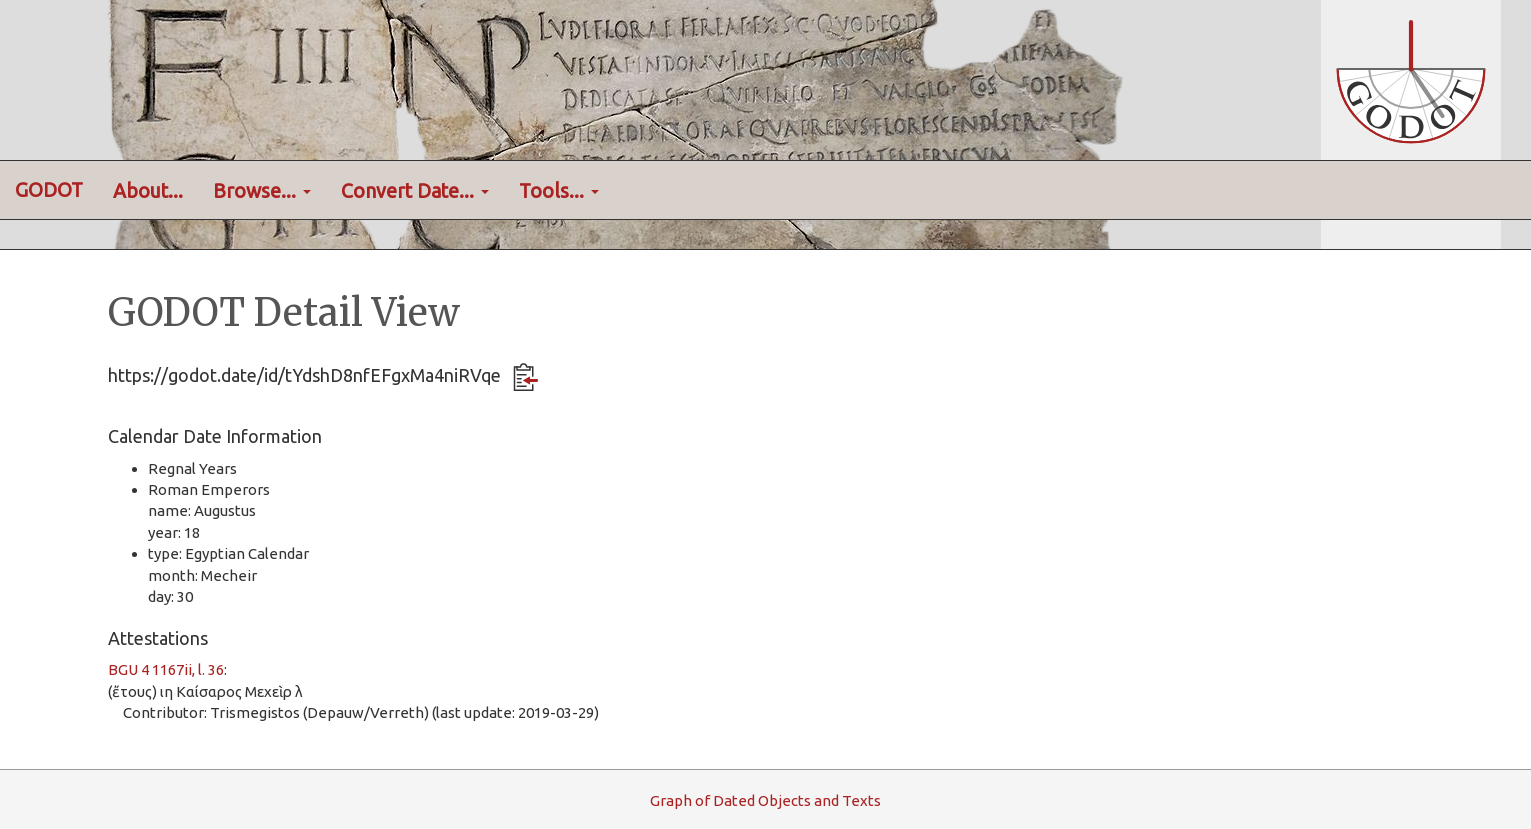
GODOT (49, 190)
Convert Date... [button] (415, 191)
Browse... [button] (262, 191)
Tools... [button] (559, 191)
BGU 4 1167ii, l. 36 (166, 669)
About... (148, 191)
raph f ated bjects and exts (765, 800)
